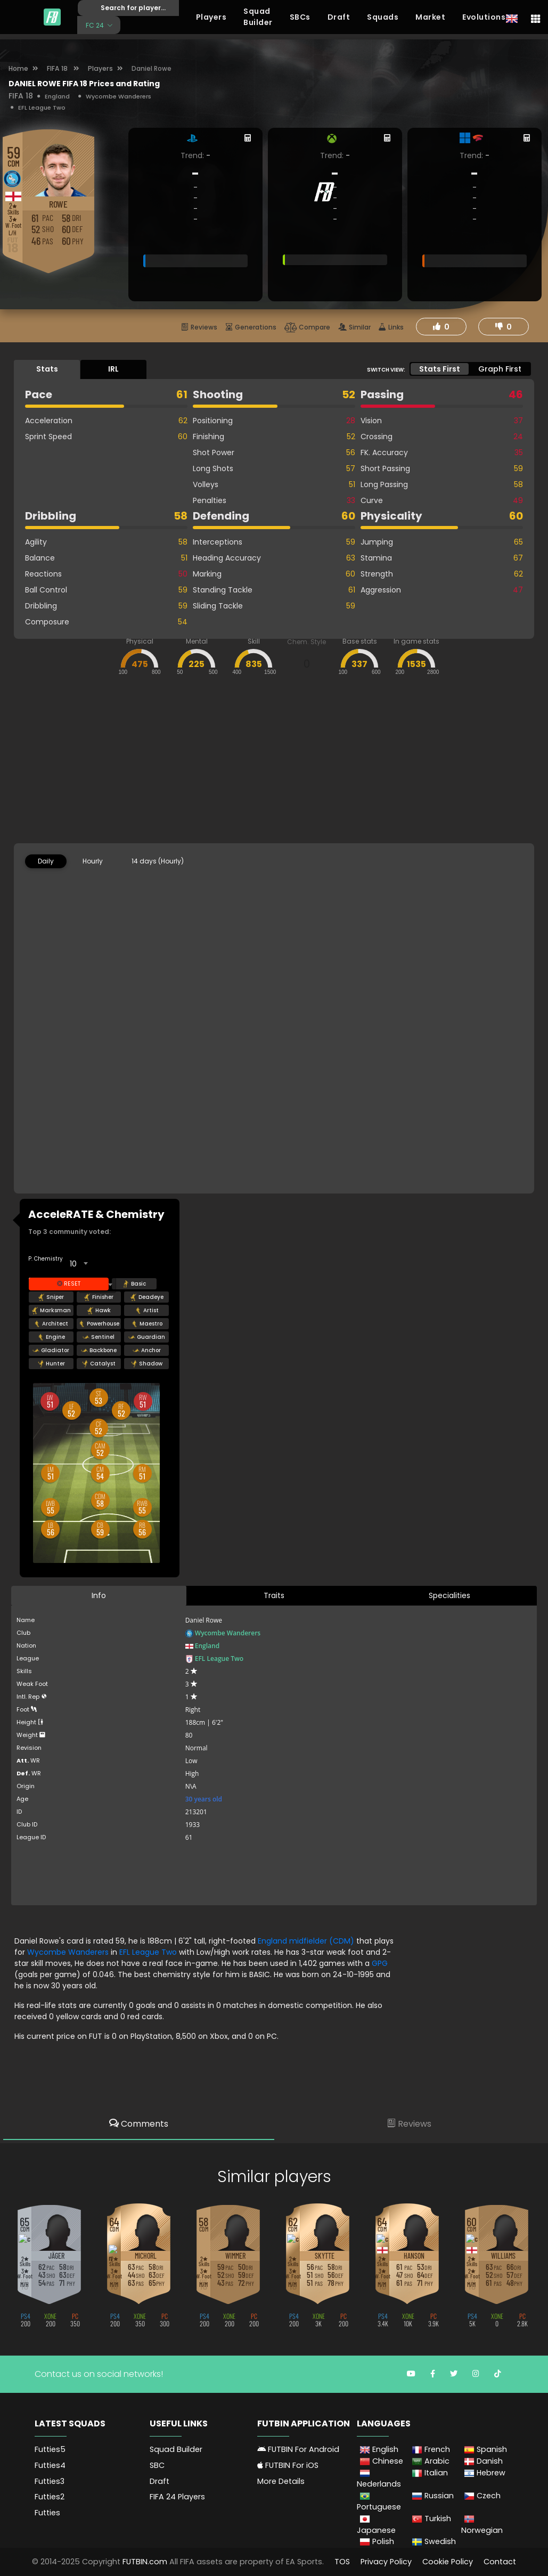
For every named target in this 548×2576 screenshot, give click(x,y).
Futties (47, 2512)
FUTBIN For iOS (287, 2465)
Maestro (146, 1324)
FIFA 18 (57, 68)
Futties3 (49, 2480)
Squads (382, 17)
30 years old (203, 1799)
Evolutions (483, 17)
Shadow (146, 1364)
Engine (51, 1337)
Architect (51, 1324)
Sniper (51, 1297)
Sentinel (98, 1337)
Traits (274, 1595)
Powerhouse (98, 1324)
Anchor (147, 1350)
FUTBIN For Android (298, 2449)
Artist (147, 1310)
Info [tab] (99, 1595)
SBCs (300, 17)
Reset (68, 1284)
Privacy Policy (386, 2561)
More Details (281, 2480)
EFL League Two (42, 107)
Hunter (51, 1364)
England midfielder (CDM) (307, 1941)
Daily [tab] (46, 861)
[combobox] (78, 1264)
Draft (339, 17)
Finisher (98, 1297)
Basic (134, 1284)
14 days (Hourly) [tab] (158, 861)
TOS (342, 2561)
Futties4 (50, 2465)
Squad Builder (258, 17)
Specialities (449, 1595)
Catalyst (98, 1364)
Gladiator (50, 1350)
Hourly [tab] (93, 861)
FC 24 (95, 24)
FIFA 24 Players (177, 2496)
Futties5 (50, 2449)
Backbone (99, 1350)
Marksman (51, 1310)
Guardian (146, 1337)
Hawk (99, 1310)
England (57, 96)
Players (211, 17)
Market (430, 17)
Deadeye (146, 1297)
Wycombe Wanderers (118, 96)
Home (18, 68)
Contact (500, 2561)
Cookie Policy (447, 2561)
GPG (380, 1963)
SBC (157, 2465)
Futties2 (49, 2496)
